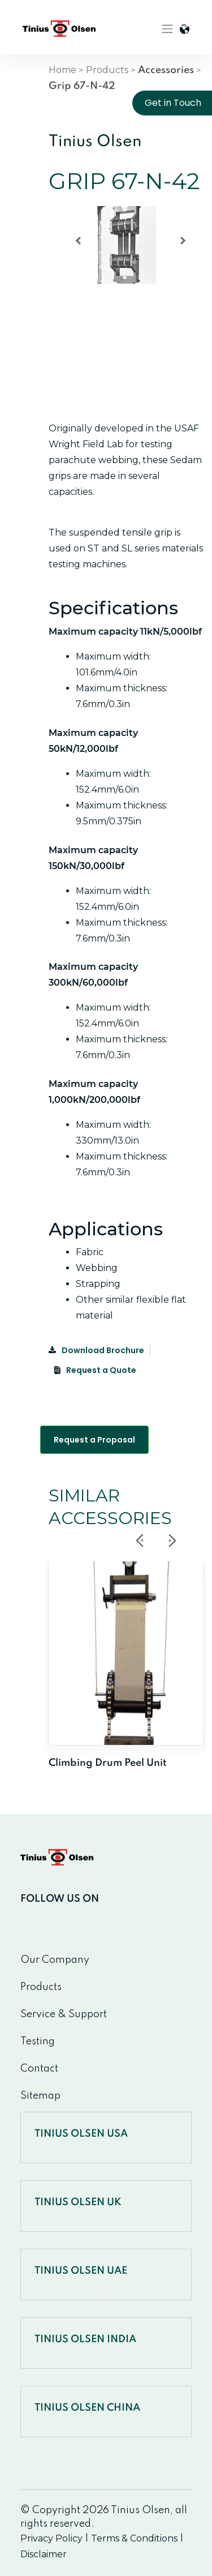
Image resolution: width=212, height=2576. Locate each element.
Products (107, 70)
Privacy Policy (51, 2538)
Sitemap (40, 2096)
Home (62, 70)
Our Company (54, 1960)
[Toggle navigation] (167, 29)
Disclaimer (43, 2554)
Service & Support (63, 2014)
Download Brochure (96, 1350)
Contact (39, 2069)
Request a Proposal (94, 1439)
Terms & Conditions (134, 2538)
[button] (78, 241)
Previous (140, 1540)
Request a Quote (95, 1370)
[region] (126, 265)
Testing (37, 2041)
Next (172, 1540)
